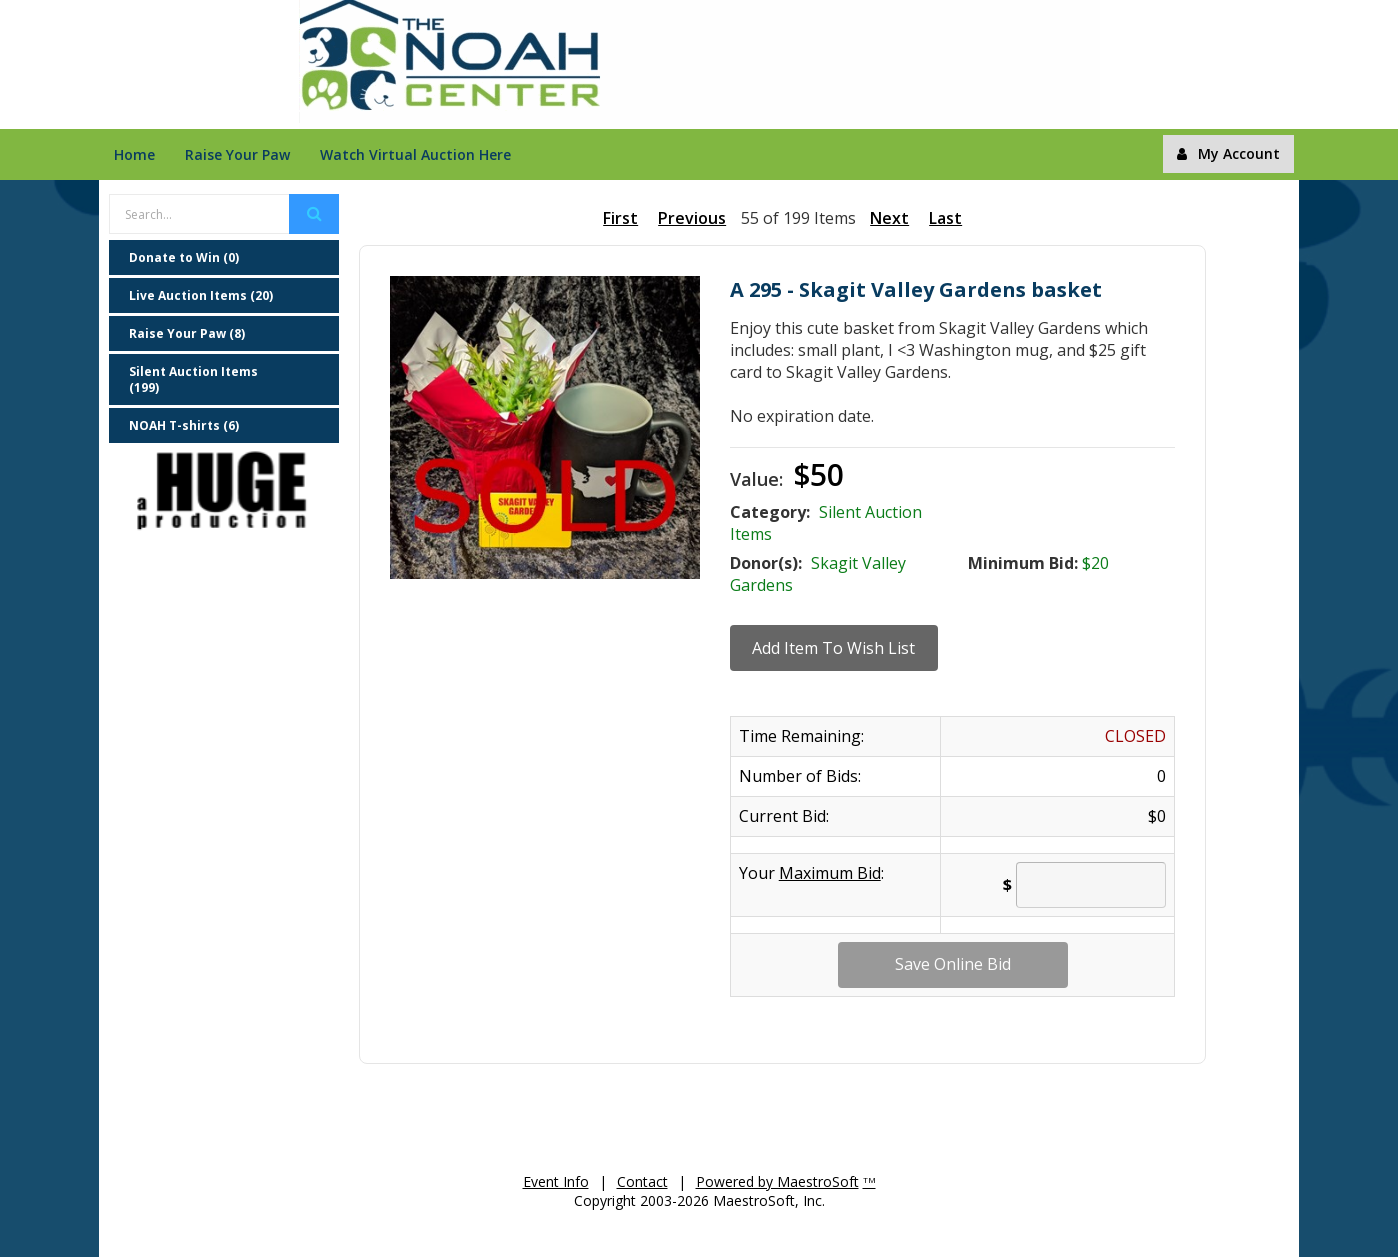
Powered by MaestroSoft (777, 1181)
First (620, 218)
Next (889, 218)
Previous (692, 218)
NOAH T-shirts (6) (184, 425)
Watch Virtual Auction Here (415, 154)
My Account (1228, 153)
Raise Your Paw (237, 154)
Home (134, 154)
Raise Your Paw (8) (187, 333)
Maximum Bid (830, 873)
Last (945, 218)
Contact (642, 1181)
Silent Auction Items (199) (193, 379)
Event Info (556, 1181)
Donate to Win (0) (184, 257)
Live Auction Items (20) (201, 295)
